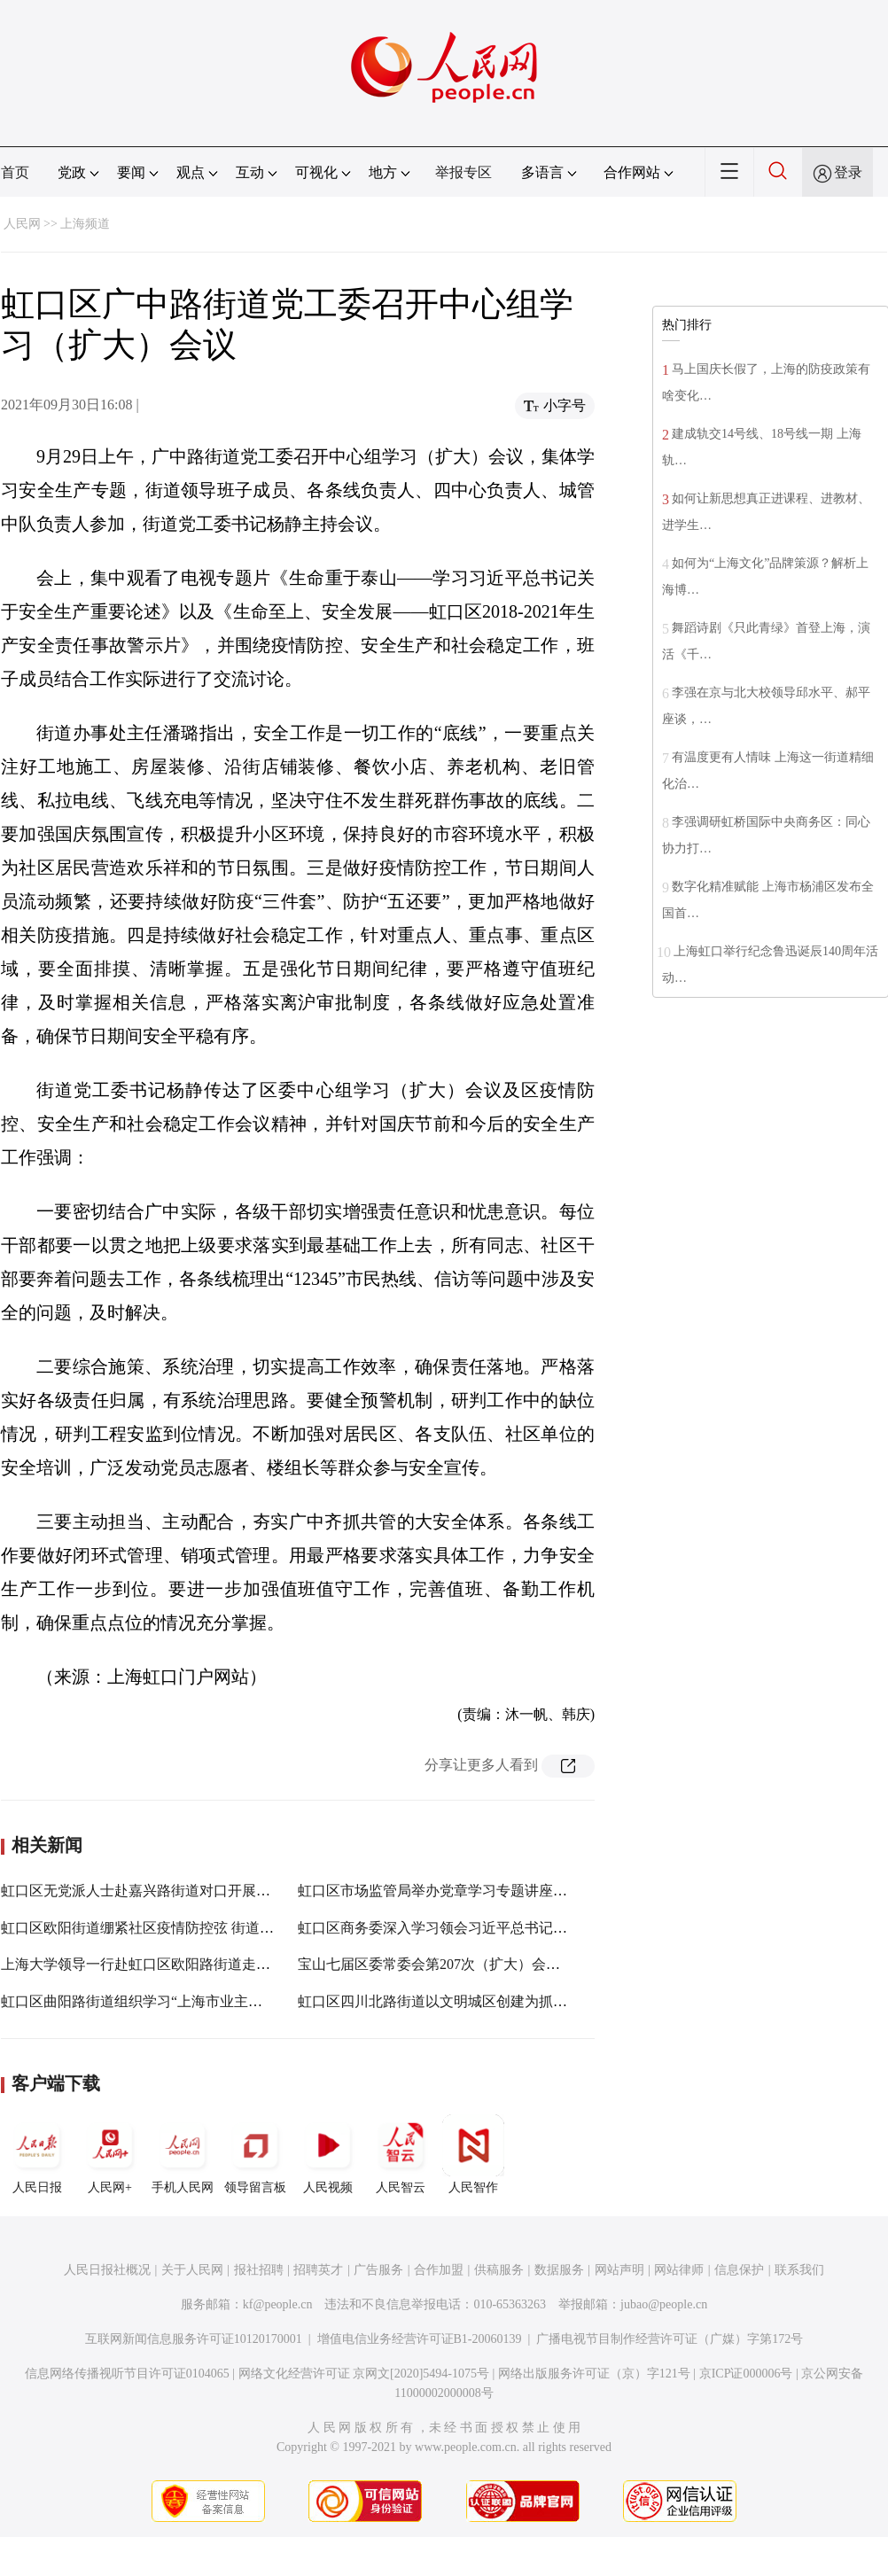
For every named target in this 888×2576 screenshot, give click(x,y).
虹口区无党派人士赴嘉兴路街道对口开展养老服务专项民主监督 (199, 1890)
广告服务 (378, 2269)
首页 (15, 172)
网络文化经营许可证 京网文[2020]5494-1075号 (364, 2373)
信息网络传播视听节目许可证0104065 (127, 2373)
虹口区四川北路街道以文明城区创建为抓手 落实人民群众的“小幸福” (511, 2001)
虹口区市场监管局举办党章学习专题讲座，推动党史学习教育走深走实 (517, 1890)
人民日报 (37, 2154)
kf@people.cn (278, 2304)
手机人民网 (183, 2154)
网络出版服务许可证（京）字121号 (594, 2373)
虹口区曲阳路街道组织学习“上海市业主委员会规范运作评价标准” (205, 2001)
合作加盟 (438, 2269)
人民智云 (401, 2154)
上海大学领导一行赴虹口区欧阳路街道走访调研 (150, 1964)
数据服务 (559, 2269)
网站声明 (619, 2269)
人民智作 (473, 2154)
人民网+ (110, 2154)
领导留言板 (255, 2154)
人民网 (22, 223)
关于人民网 (192, 2269)
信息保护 (739, 2269)
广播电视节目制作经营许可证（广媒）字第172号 (669, 2339)
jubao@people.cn (663, 2304)
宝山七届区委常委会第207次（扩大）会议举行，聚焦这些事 (486, 1964)
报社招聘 (259, 2269)
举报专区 (463, 172)
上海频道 (85, 223)
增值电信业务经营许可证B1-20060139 (419, 2339)
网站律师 (679, 2269)
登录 (848, 172)
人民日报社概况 (107, 2269)
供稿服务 (499, 2269)
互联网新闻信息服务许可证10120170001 (193, 2339)
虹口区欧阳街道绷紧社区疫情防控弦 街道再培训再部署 (173, 1927)
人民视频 (328, 2154)
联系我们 (799, 2269)
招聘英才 (318, 2269)
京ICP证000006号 (746, 2373)
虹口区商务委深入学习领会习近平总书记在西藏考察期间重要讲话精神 (517, 1927)
